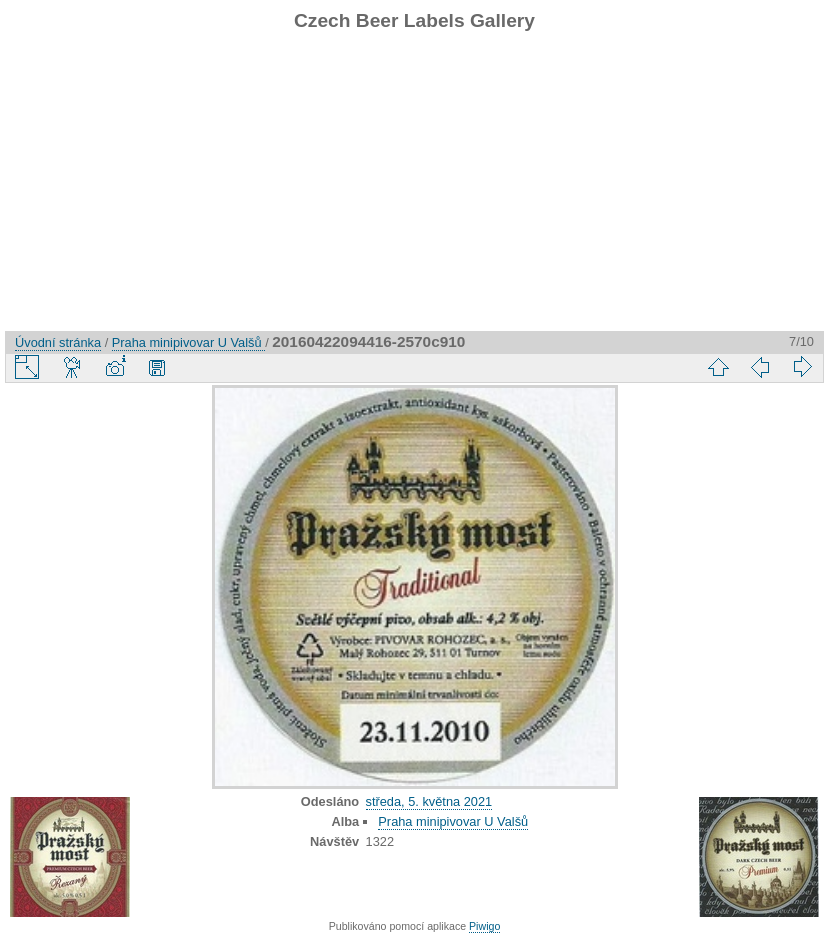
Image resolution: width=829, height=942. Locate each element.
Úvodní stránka (58, 342)
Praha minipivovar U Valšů (188, 342)
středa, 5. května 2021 (429, 801)
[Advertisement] (414, 191)
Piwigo (484, 926)
